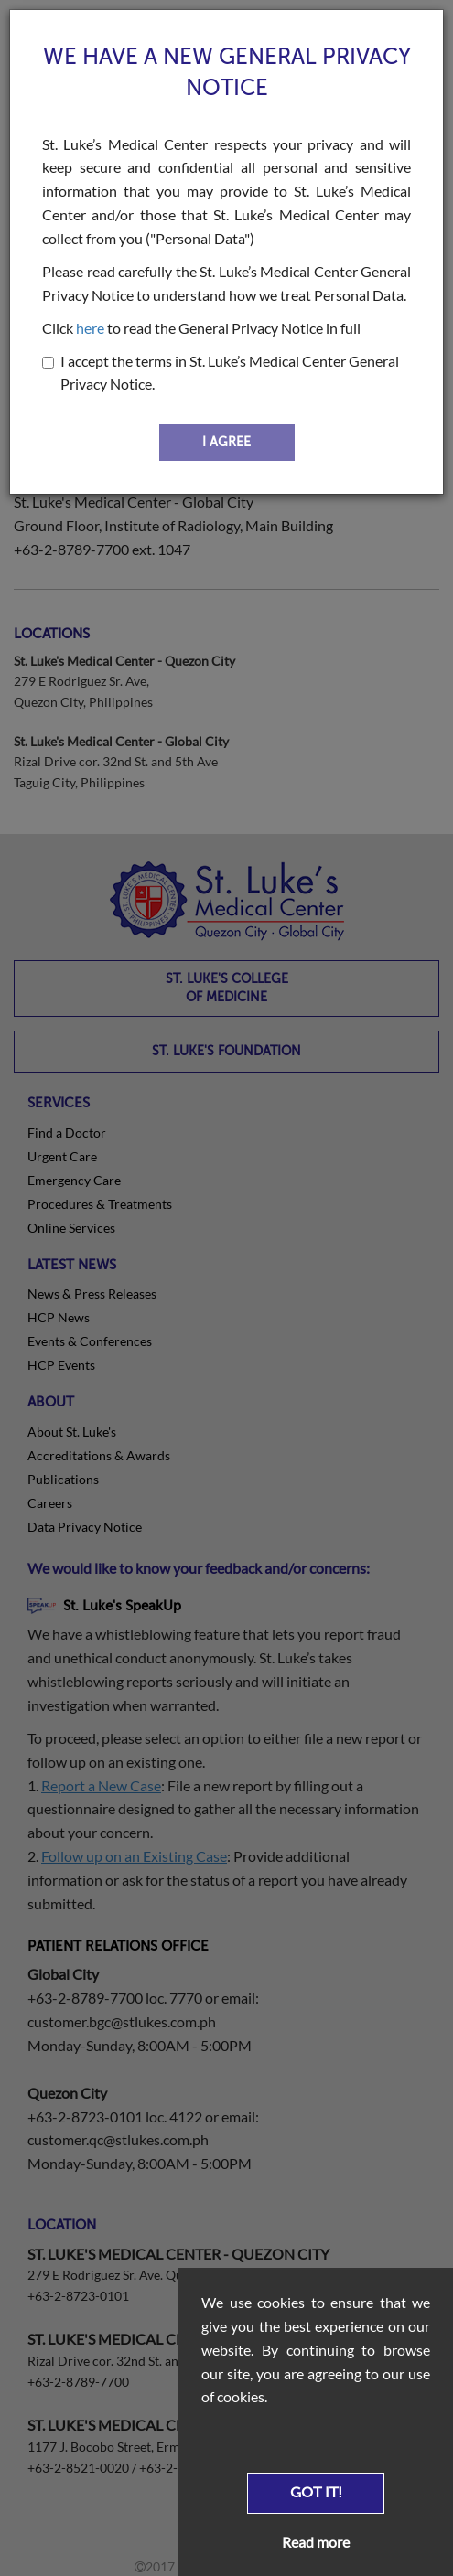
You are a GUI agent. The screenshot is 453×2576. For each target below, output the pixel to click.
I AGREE (226, 442)
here (90, 328)
